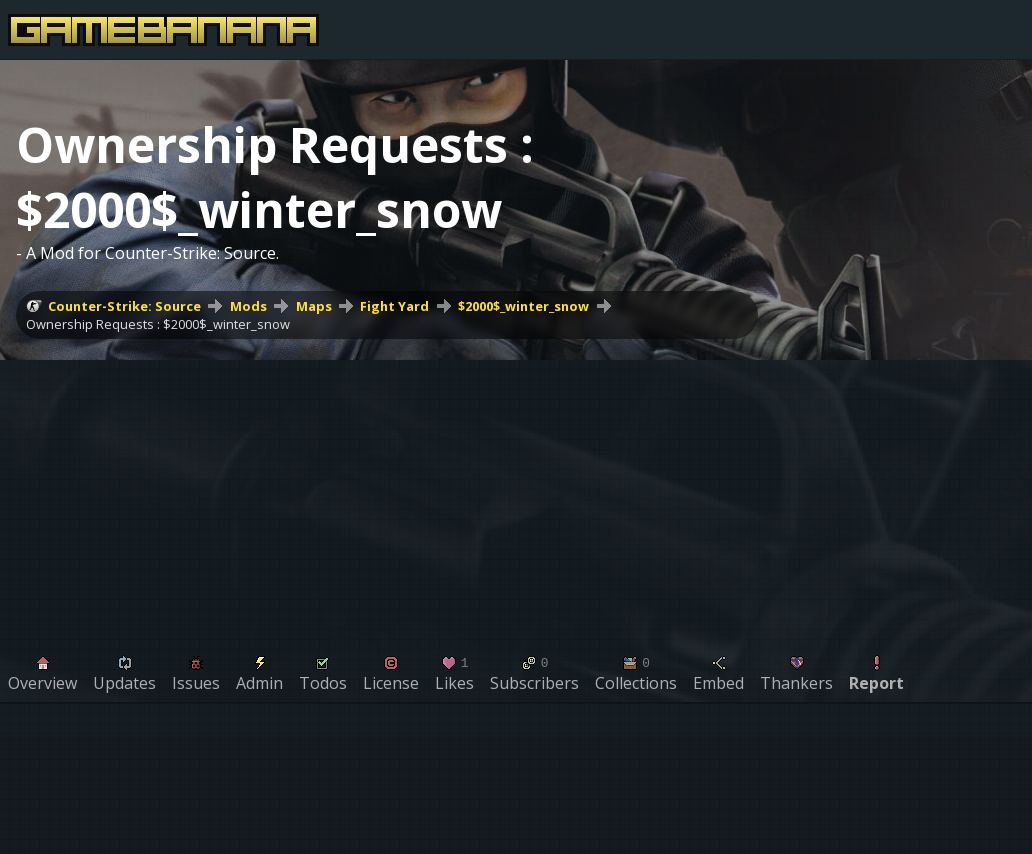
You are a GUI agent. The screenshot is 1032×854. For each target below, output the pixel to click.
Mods (248, 306)
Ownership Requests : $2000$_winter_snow (158, 324)
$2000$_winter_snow (523, 306)
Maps (314, 306)
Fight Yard (394, 306)
